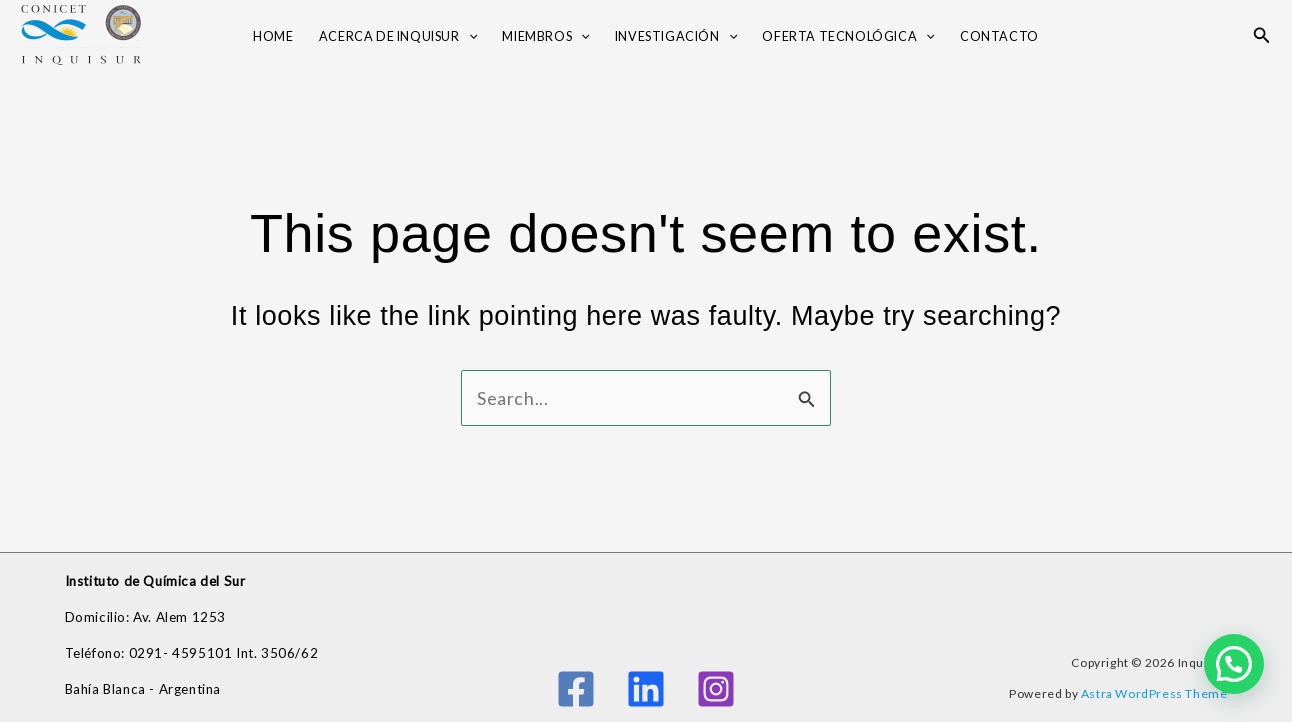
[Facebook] (576, 689)
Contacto (999, 36)
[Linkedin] (646, 689)
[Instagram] (716, 689)
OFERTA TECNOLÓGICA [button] (848, 37)
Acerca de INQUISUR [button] (398, 37)
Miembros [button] (545, 37)
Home (273, 36)
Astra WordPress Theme (1154, 693)
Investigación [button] (676, 37)
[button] (469, 37)
